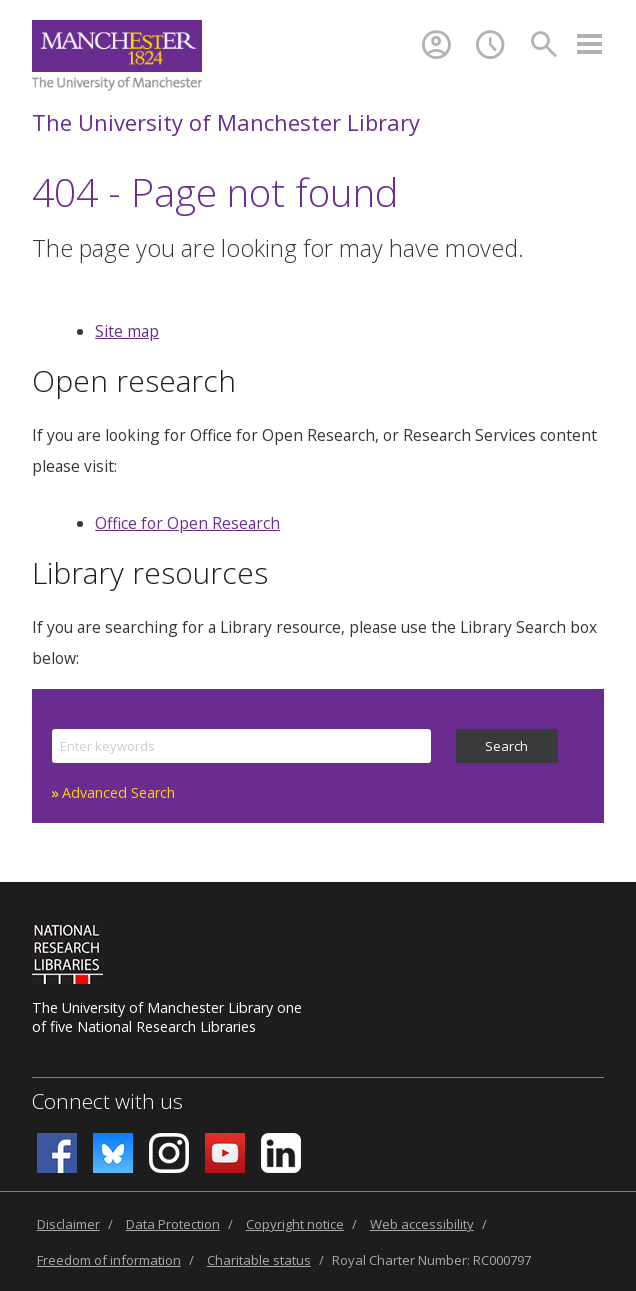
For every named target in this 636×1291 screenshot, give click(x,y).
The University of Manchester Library (226, 122)
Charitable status (259, 1260)
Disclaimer (68, 1224)
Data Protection (173, 1224)
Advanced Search (118, 792)
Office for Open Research (187, 523)
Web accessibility (422, 1224)
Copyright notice (295, 1224)
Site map (127, 331)
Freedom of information (109, 1260)
